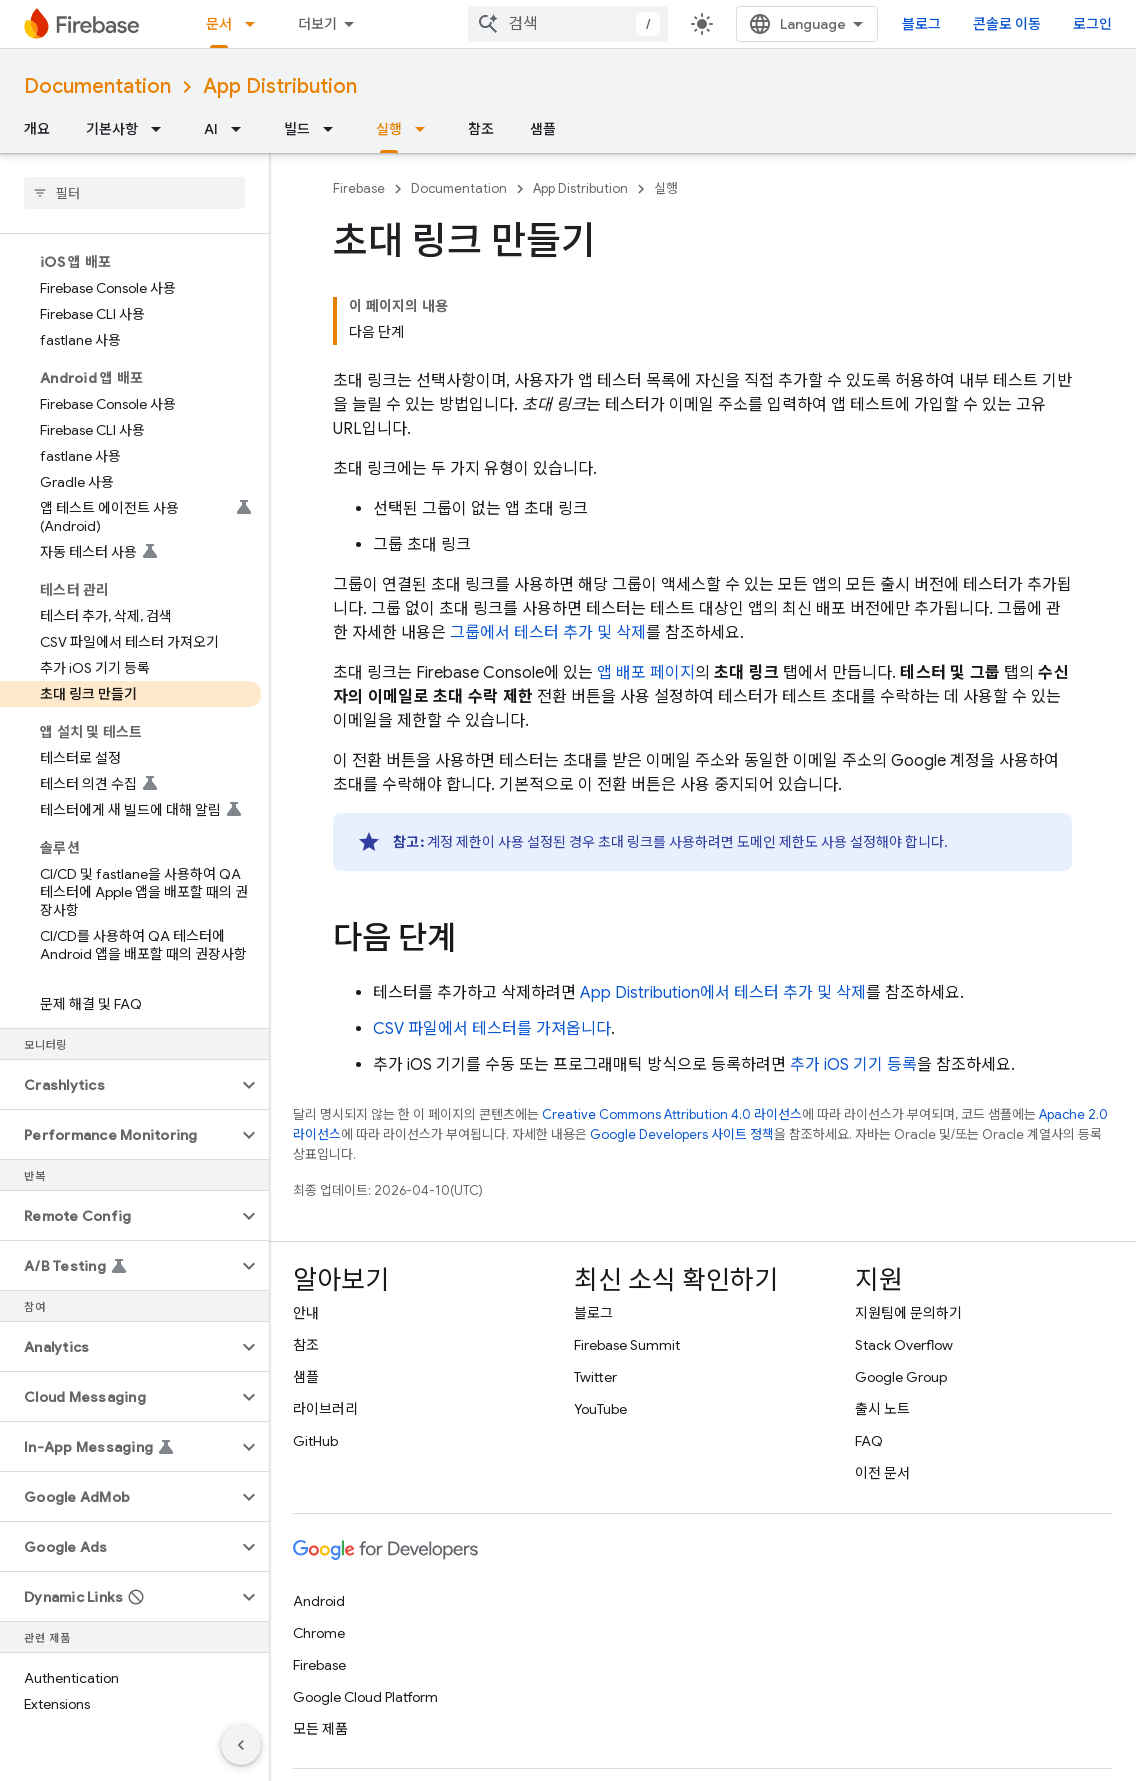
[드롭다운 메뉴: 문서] (256, 24)
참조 (481, 129)
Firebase (359, 188)
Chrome (319, 1633)
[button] (118, 1085)
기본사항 (112, 129)
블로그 (921, 24)
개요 (37, 129)
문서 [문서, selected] (219, 24)
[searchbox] (134, 193)
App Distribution (280, 86)
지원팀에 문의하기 (908, 1313)
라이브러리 (325, 1409)
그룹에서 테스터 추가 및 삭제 (548, 633)
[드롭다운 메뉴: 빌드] (334, 129)
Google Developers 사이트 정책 (682, 1134)
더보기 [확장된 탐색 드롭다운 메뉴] (317, 24)
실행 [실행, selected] (389, 129)
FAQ (869, 1441)
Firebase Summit (627, 1345)
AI (211, 129)
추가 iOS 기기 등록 (853, 1065)
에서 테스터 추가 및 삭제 (723, 993)
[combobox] (568, 24)
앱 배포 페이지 (646, 673)
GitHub (315, 1441)
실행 (666, 188)
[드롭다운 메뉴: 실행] (426, 129)
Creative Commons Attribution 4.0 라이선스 (672, 1114)
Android (319, 1601)
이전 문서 (882, 1473)
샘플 (543, 129)
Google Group (901, 1377)
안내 (306, 1313)
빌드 (297, 129)
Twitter (595, 1377)
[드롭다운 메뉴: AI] (242, 129)
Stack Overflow (904, 1345)
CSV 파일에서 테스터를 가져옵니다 (492, 1029)
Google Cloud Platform (365, 1697)
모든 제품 (320, 1729)
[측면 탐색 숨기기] (241, 1745)
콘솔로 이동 (1007, 24)
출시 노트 (882, 1409)
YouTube (600, 1409)
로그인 (1092, 24)
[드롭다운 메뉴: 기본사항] (162, 129)
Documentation (97, 86)
